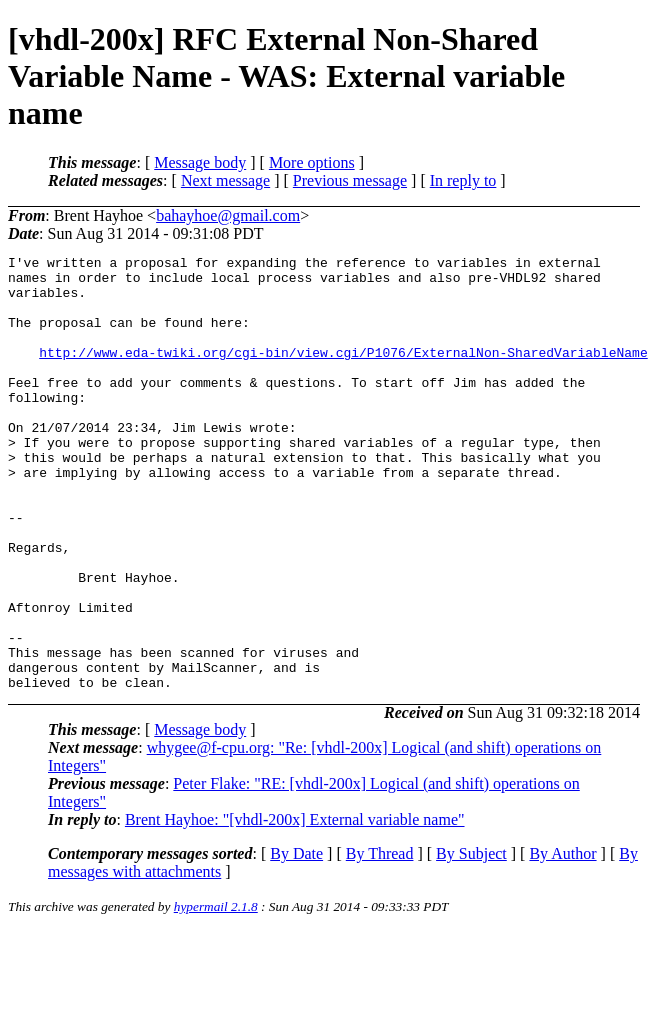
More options (312, 162)
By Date (296, 940)
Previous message (350, 180)
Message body (200, 162)
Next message (225, 180)
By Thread (380, 940)
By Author (562, 940)
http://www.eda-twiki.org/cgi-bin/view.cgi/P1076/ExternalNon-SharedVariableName (343, 373)
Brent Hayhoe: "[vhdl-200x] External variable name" (295, 906)
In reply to (463, 180)
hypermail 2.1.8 (216, 993)
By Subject (471, 940)
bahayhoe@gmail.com (228, 215)
